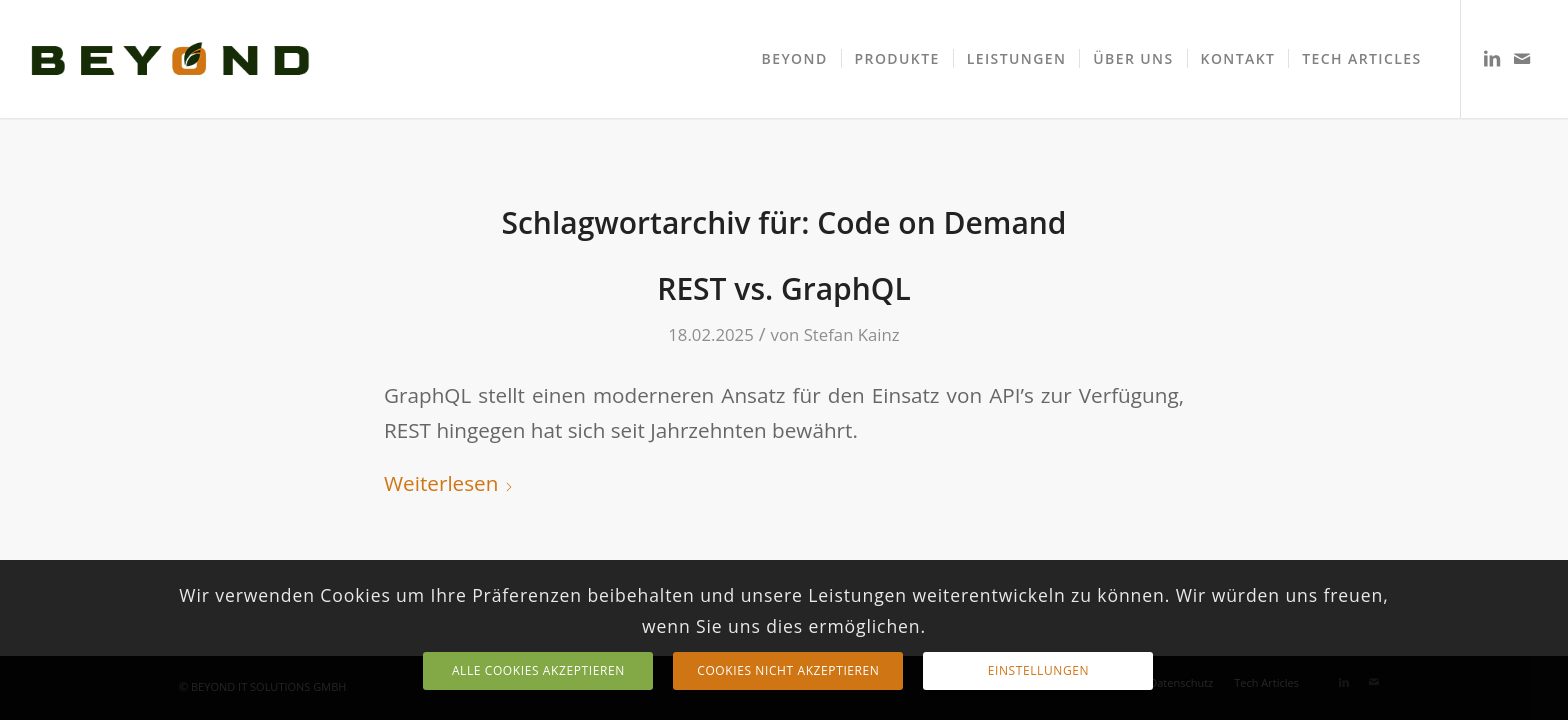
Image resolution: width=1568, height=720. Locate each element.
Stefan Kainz (852, 334)
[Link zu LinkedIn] (1492, 58)
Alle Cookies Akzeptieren (538, 670)
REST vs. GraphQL (784, 288)
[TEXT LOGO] (170, 59)
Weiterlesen (449, 483)
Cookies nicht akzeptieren (788, 670)
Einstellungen (1038, 670)
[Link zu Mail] (1522, 58)
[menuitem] (795, 59)
